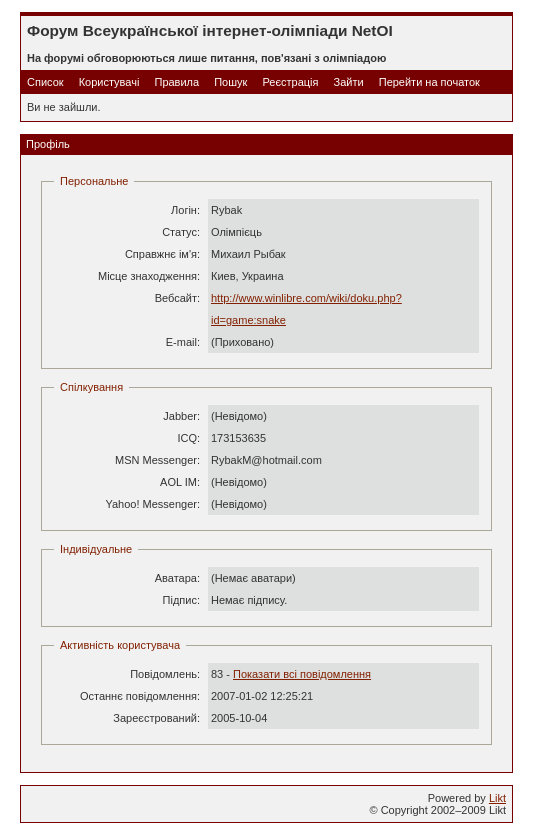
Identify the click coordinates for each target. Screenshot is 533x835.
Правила (176, 82)
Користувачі (109, 82)
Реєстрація (290, 82)
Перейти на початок (429, 82)
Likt (497, 798)
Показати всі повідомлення (302, 674)
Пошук (230, 82)
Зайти (349, 82)
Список (45, 82)
